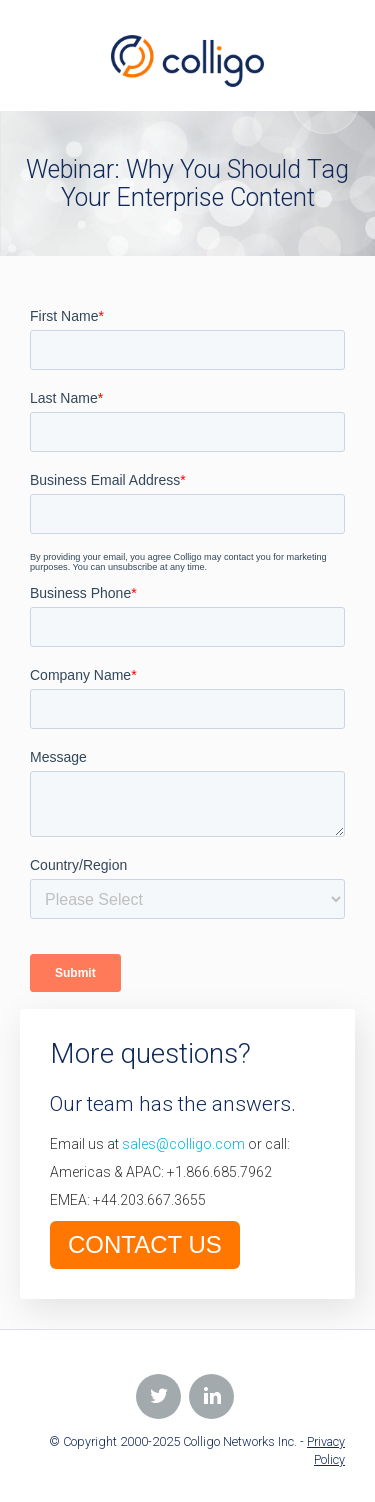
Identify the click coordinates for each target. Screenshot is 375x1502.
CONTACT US (145, 1244)
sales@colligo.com (183, 1144)
